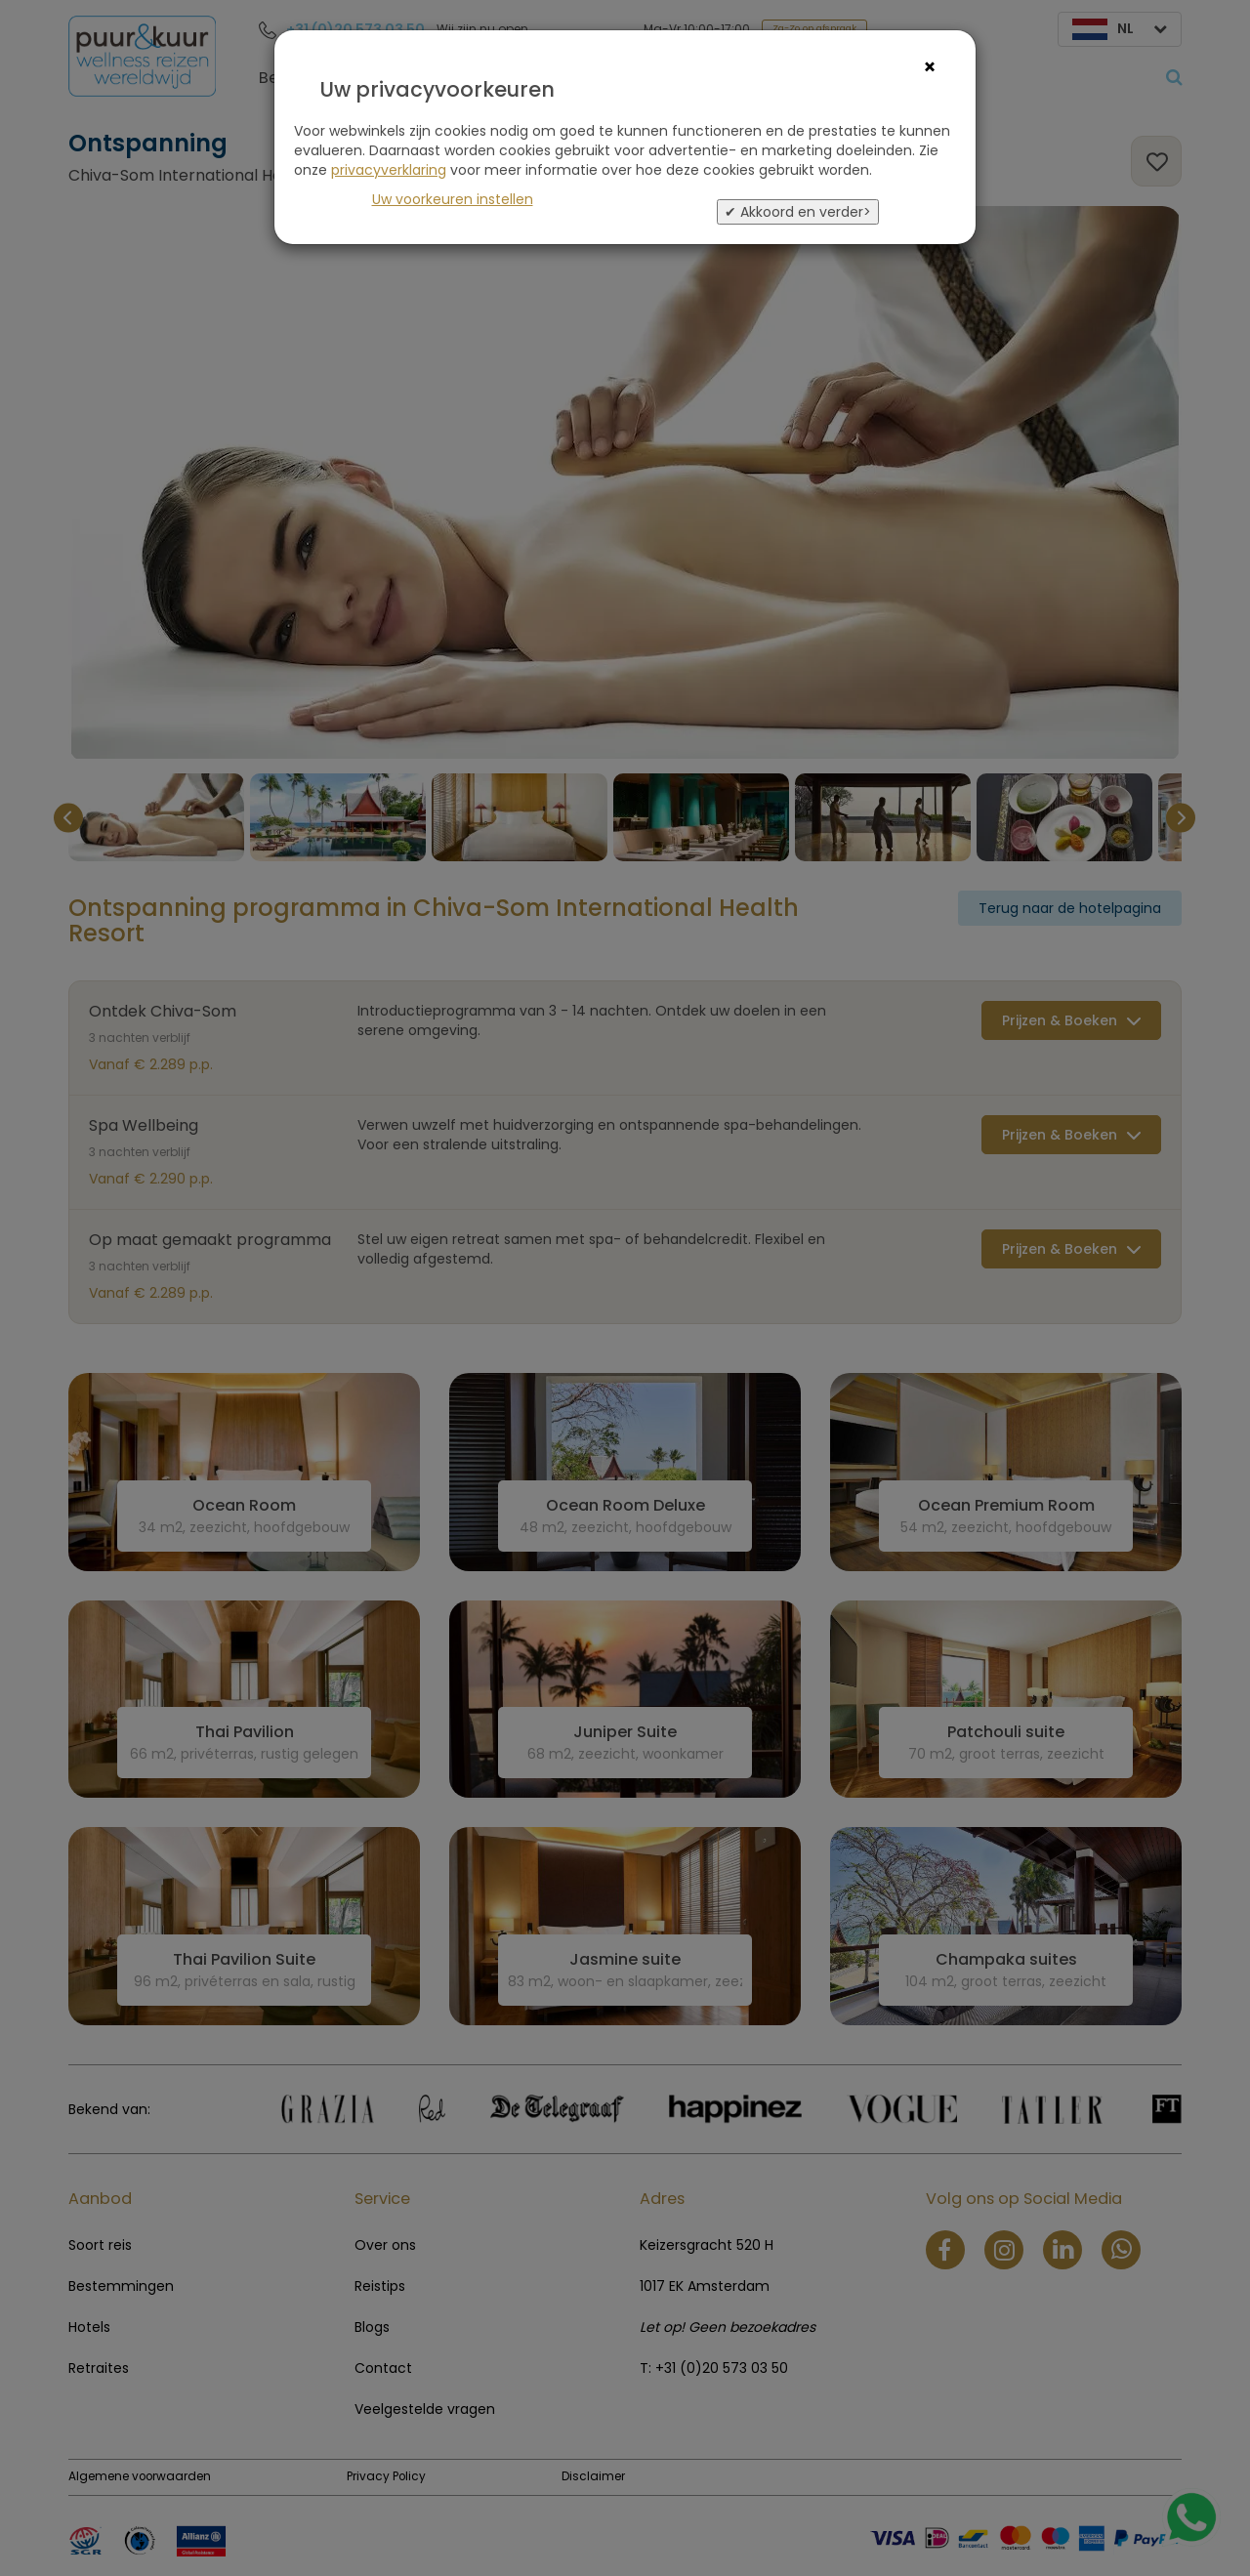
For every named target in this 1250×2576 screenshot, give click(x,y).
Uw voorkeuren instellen (452, 199)
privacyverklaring (388, 170)
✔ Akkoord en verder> (798, 212)
